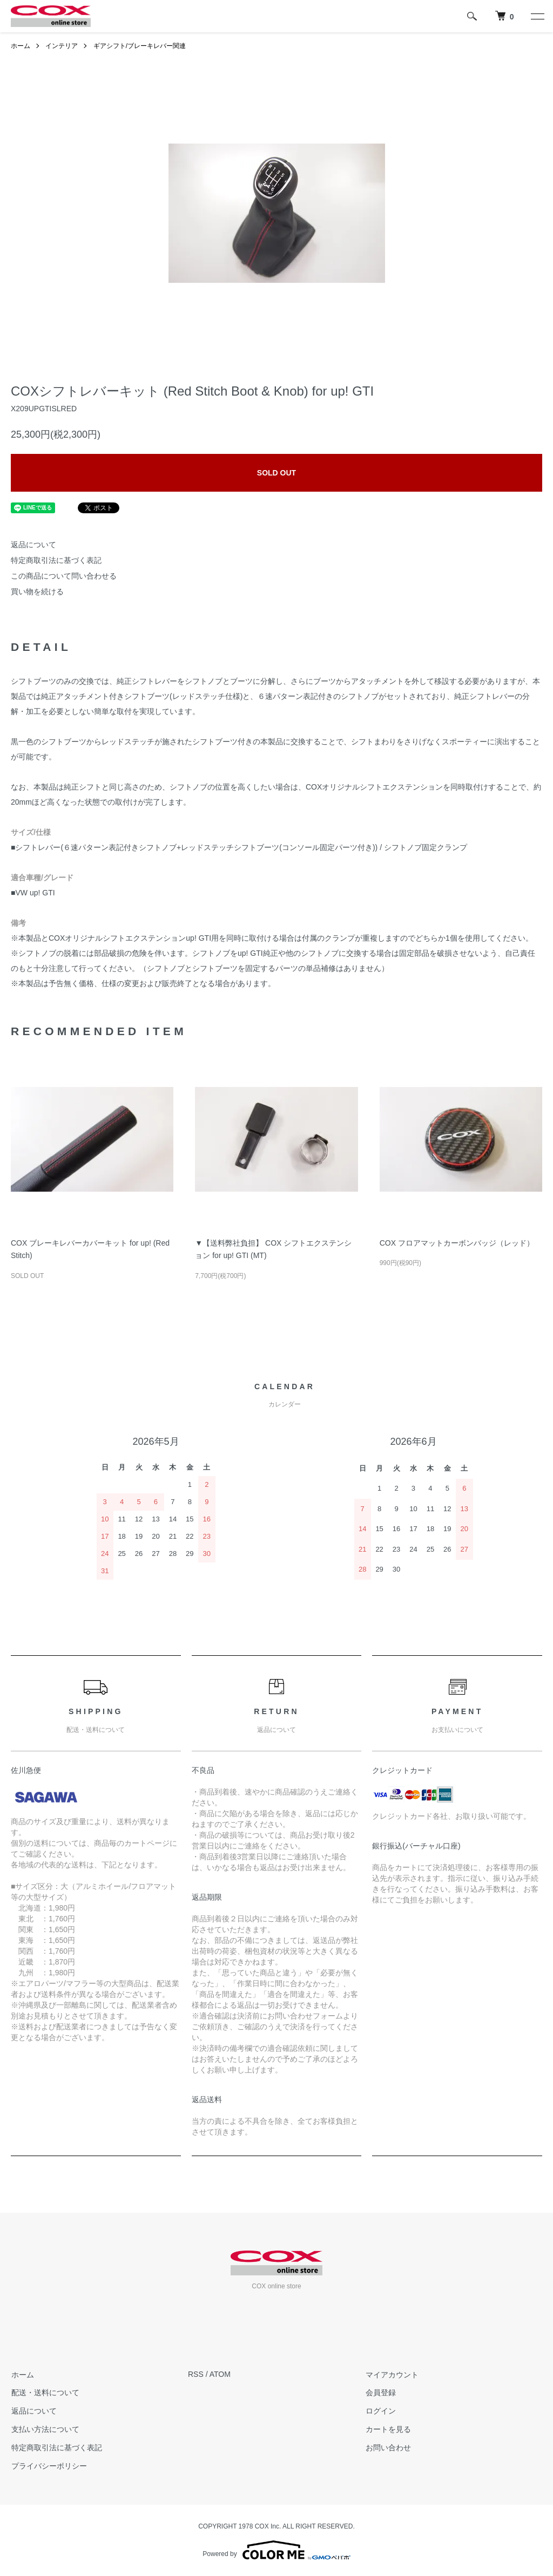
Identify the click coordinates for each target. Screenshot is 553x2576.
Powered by (276, 2550)
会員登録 (380, 2392)
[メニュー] (537, 16)
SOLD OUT (276, 472)
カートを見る (387, 2429)
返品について (33, 544)
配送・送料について (45, 2392)
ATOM (220, 2374)
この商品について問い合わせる (64, 576)
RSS (196, 2374)
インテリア (61, 46)
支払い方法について (45, 2429)
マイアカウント (391, 2374)
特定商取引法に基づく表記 (56, 560)
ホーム (20, 46)
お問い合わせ (387, 2447)
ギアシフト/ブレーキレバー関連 (139, 46)
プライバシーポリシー (48, 2465)
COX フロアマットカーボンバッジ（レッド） (457, 1243)
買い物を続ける (37, 591)
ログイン (380, 2411)
